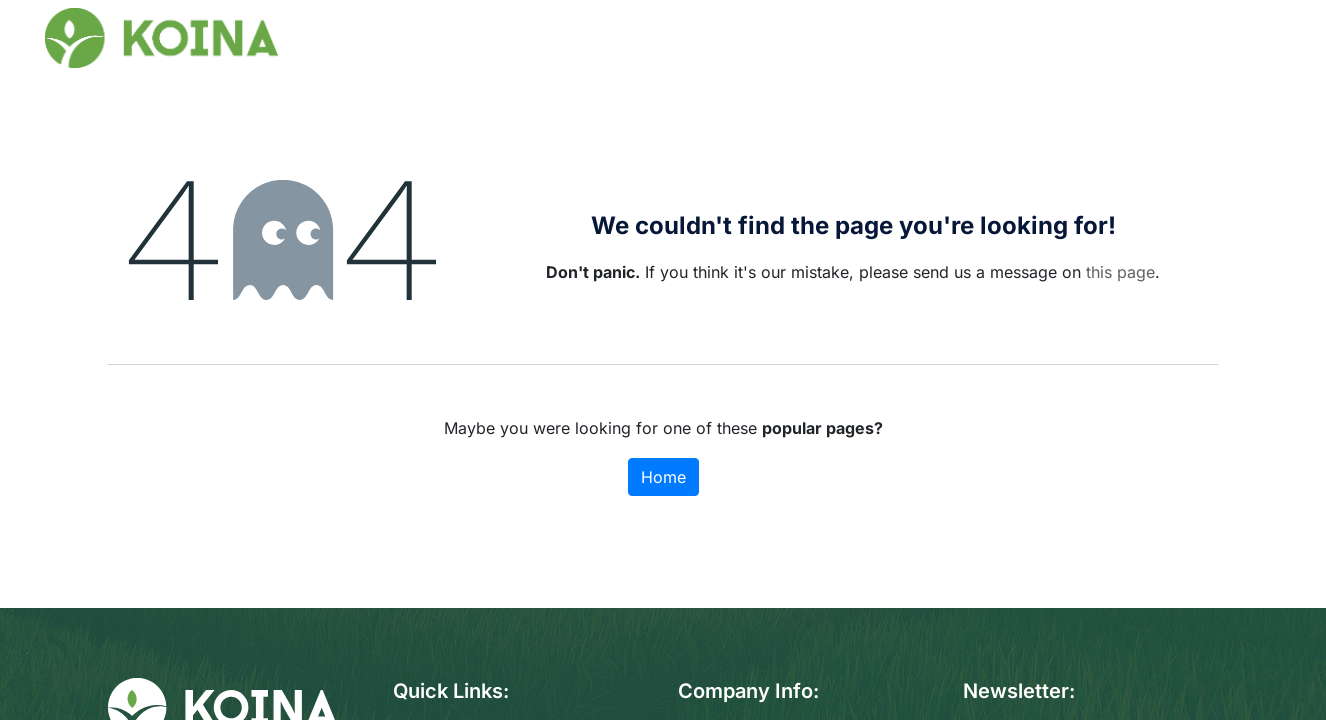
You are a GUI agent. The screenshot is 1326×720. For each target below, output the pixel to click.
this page (1120, 272)
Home (663, 477)
